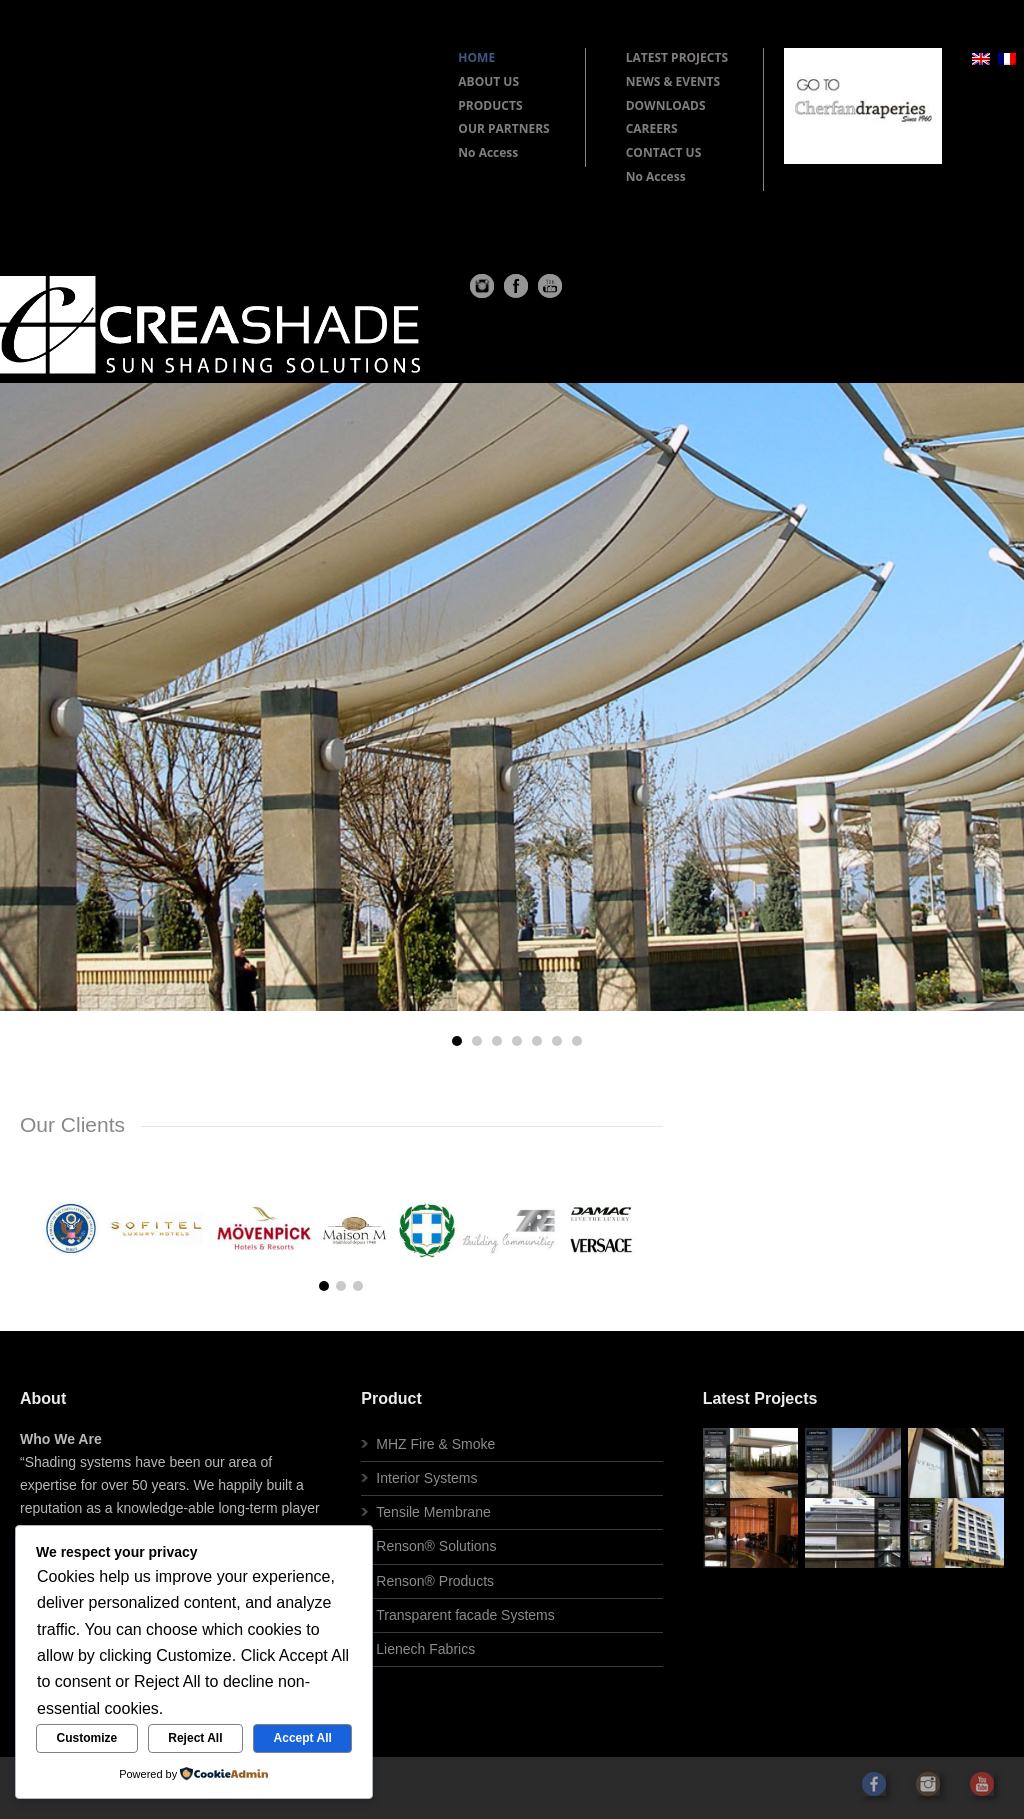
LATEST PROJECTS (677, 57)
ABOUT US (488, 81)
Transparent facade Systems (465, 1615)
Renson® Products (435, 1581)
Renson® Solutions (436, 1546)
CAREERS (652, 128)
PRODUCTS (490, 105)
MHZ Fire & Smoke (435, 1444)
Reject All (195, 1738)
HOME (476, 57)
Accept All (303, 1738)
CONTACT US (664, 152)
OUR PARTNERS (503, 128)
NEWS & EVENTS (673, 81)
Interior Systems (426, 1478)
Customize (87, 1738)
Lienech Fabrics (425, 1649)
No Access (488, 152)
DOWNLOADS (666, 105)
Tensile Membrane (433, 1512)
